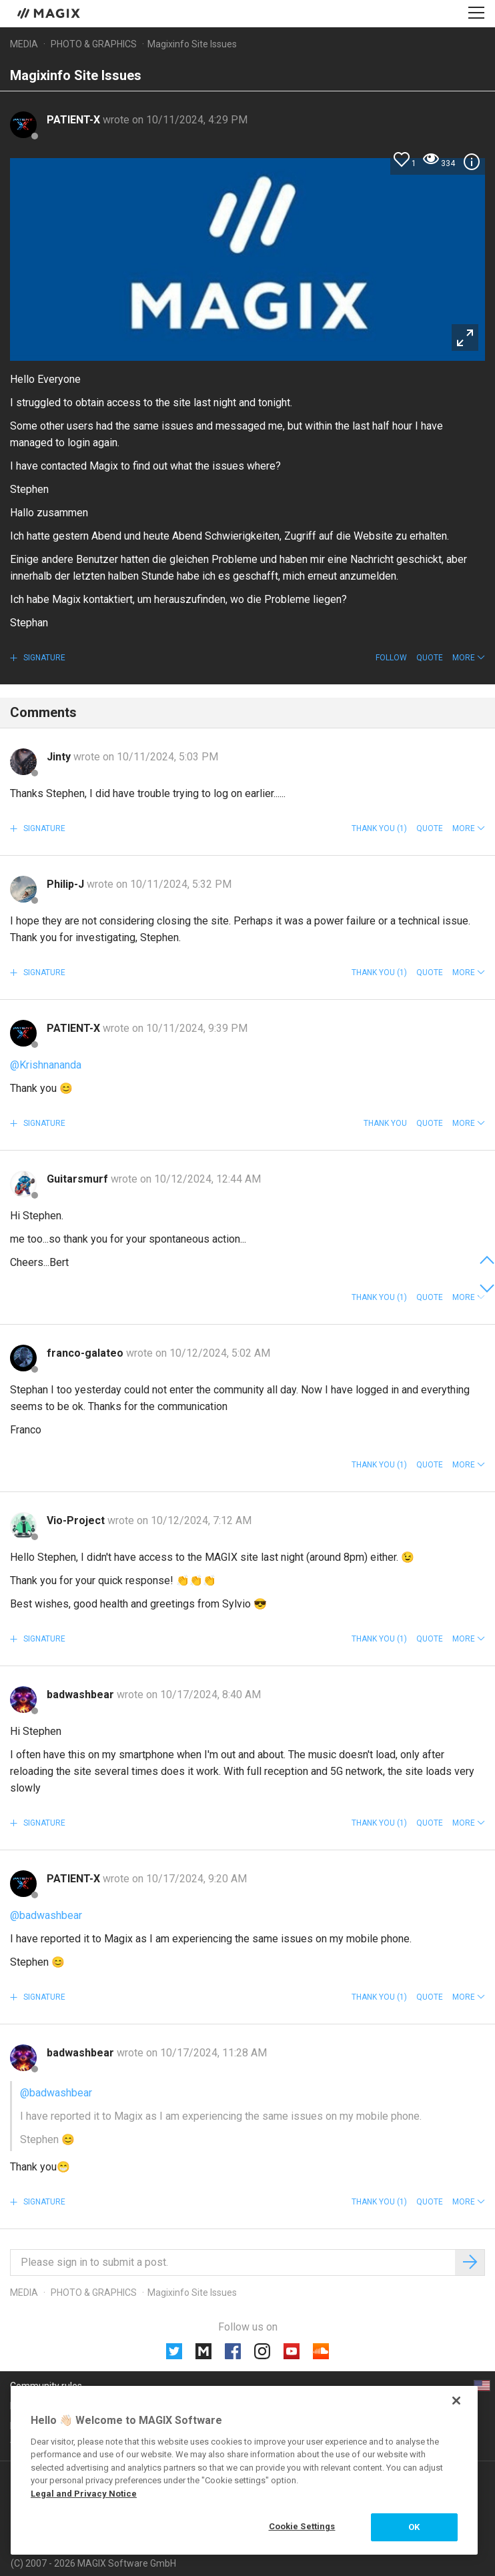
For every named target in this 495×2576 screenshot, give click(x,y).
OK (414, 2527)
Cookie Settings (302, 2526)
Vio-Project (77, 1520)
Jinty (60, 756)
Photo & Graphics (94, 44)
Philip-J (67, 884)
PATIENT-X (75, 119)
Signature (43, 657)
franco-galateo (86, 1353)
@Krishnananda (45, 1065)
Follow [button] (391, 657)
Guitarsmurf (79, 1179)
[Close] (456, 2400)
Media (24, 44)
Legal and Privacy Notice (84, 2494)
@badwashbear (46, 1915)
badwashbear (82, 1694)
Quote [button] (429, 657)
